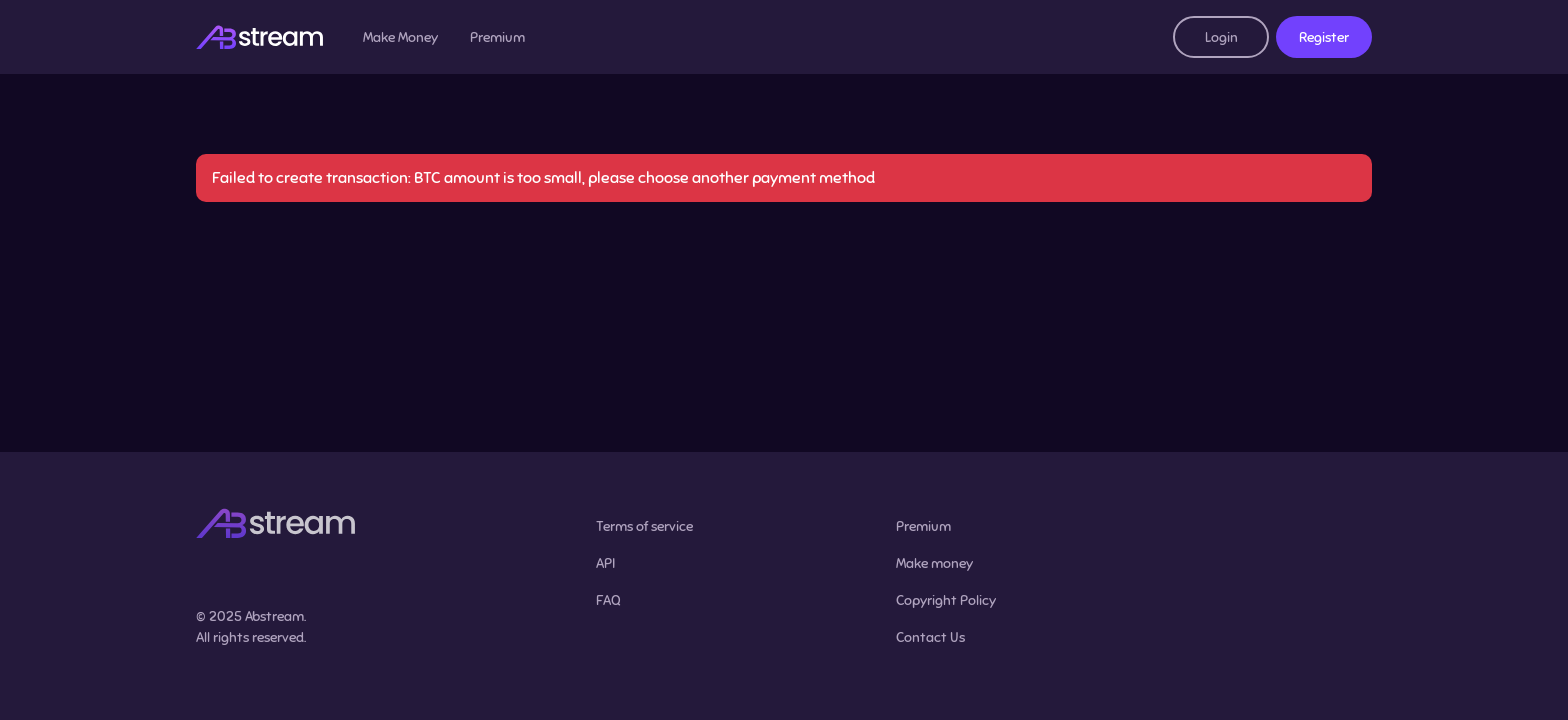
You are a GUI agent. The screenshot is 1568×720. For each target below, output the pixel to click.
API (605, 563)
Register (1324, 37)
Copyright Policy (946, 600)
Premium (497, 37)
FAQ (608, 600)
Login (1221, 37)
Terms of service (644, 526)
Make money (934, 563)
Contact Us (930, 637)
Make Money (400, 37)
